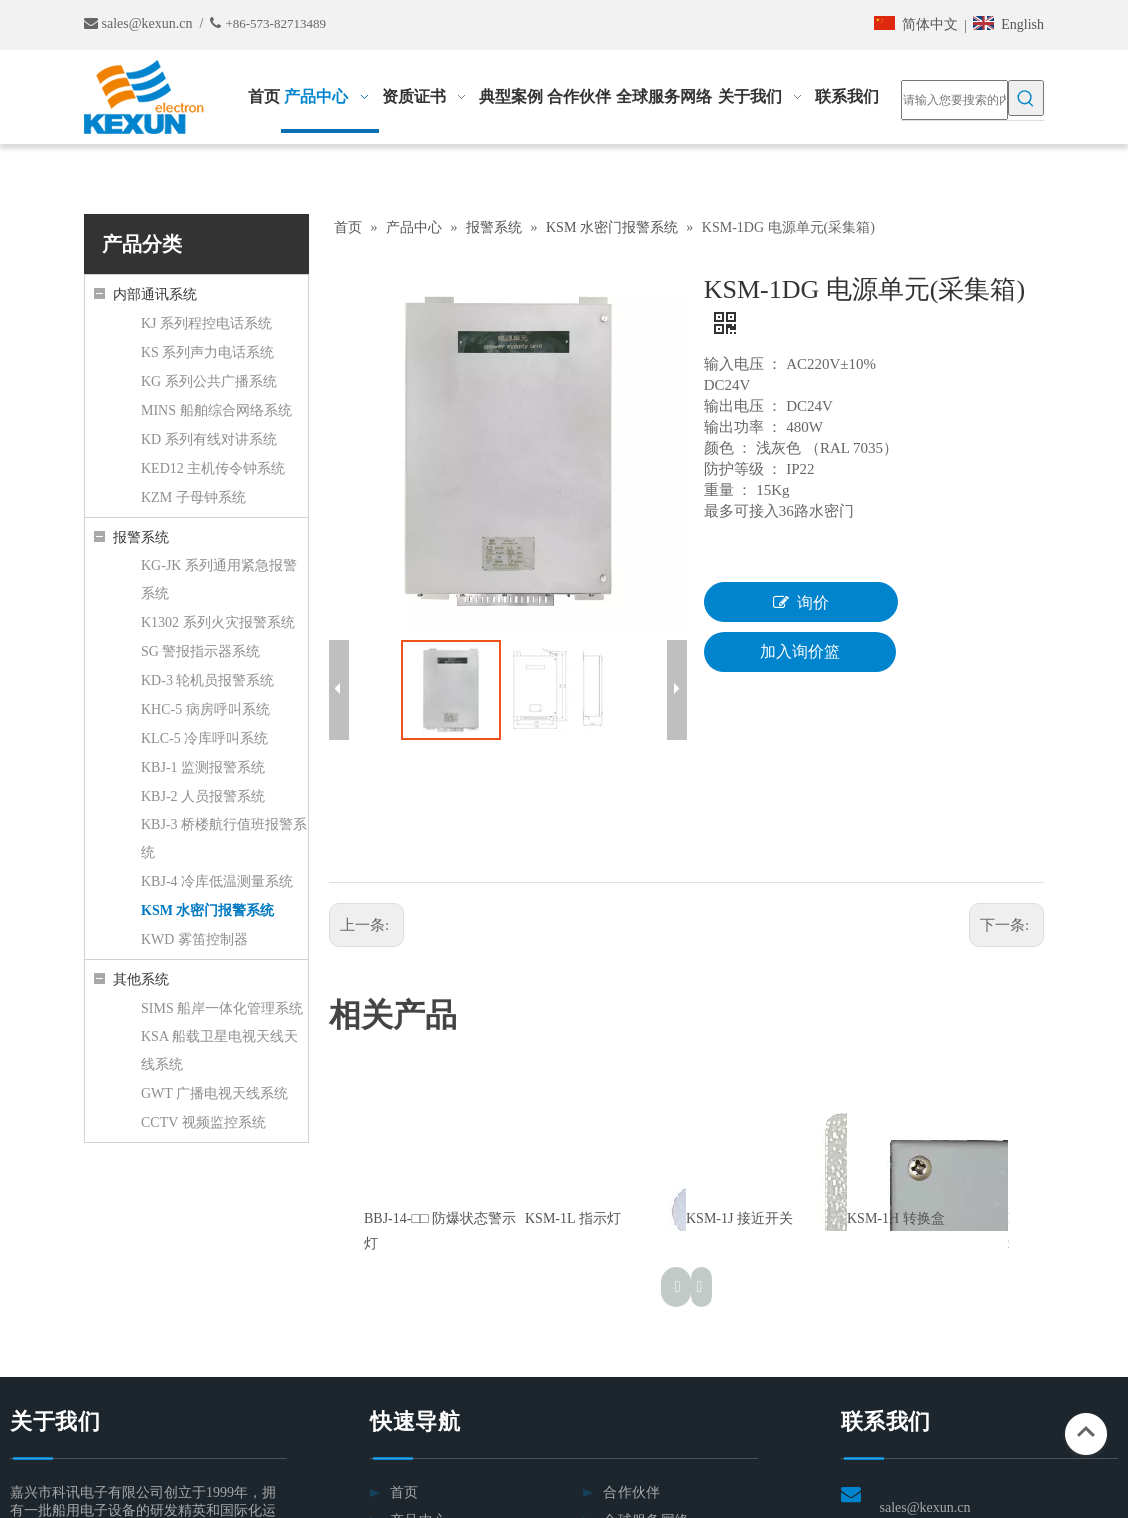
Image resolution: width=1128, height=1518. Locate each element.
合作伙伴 (631, 1492)
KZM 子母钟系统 (193, 497)
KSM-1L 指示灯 (573, 1218)
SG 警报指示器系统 (200, 651)
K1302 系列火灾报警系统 (218, 622)
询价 (801, 602)
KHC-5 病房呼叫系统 (205, 709)
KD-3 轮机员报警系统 (207, 680)
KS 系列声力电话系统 (207, 352)
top (1086, 1432)
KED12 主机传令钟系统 (213, 468)
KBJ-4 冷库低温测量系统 (217, 881)
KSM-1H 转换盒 (896, 1218)
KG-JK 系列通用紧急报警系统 (219, 579)
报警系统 (141, 537)
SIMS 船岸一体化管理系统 (222, 1008)
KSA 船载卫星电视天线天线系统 (219, 1050)
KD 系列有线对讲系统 (209, 439)
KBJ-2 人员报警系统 (203, 796)
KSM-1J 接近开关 (739, 1218)
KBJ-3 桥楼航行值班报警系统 (224, 838)
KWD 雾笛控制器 (194, 939)
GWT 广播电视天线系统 (214, 1093)
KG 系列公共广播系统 (209, 381)
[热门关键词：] (1026, 98)
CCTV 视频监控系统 (203, 1122)
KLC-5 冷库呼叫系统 (204, 738)
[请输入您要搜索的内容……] (954, 100)
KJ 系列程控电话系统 (206, 323)
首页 (404, 1492)
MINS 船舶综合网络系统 (216, 410)
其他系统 (141, 979)
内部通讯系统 (155, 294)
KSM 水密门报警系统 (207, 910)
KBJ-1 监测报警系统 (203, 767)
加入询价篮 (800, 651)
